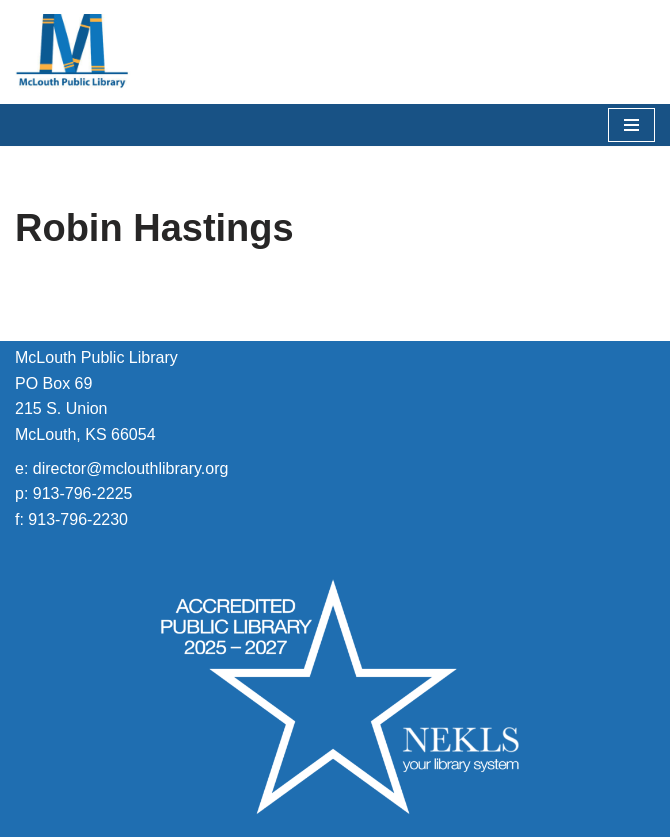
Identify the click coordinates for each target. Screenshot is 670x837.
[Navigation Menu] (631, 125)
